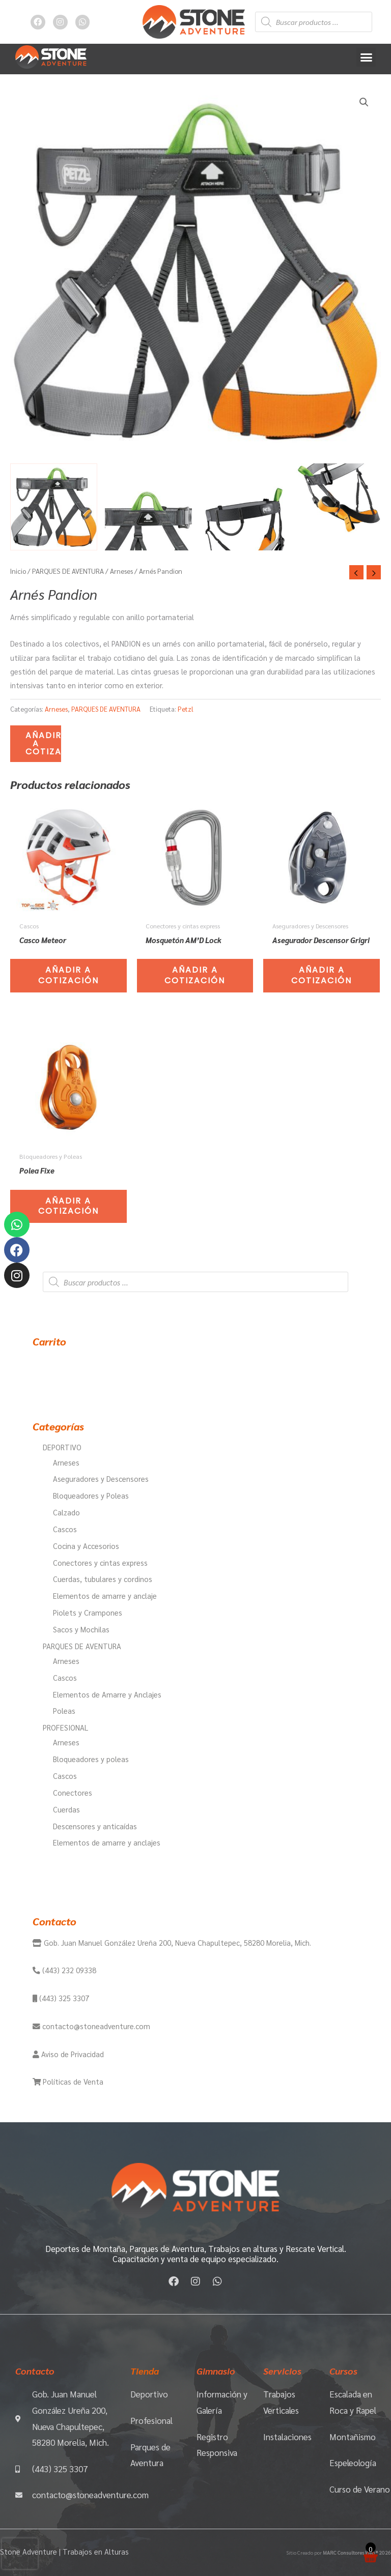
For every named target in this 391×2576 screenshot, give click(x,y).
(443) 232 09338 (68, 1970)
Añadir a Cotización (43, 743)
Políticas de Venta (72, 2081)
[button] (366, 57)
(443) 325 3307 (63, 1998)
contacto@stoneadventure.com (95, 2026)
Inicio (18, 571)
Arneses (121, 571)
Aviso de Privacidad (71, 2054)
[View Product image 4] (337, 506)
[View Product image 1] (53, 506)
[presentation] (20, 2553)
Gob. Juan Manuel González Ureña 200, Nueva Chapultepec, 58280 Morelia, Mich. (176, 1942)
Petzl (185, 709)
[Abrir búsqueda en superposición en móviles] (313, 22)
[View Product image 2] (148, 506)
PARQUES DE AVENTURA (68, 571)
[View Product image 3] (243, 506)
